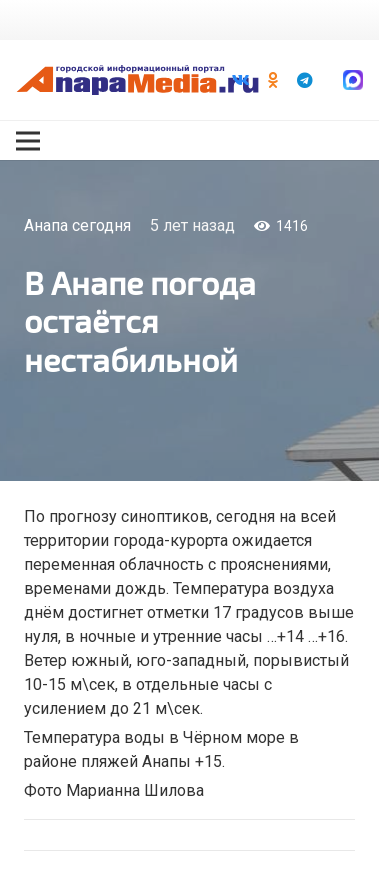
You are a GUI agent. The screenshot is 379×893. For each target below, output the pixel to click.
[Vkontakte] (241, 80)
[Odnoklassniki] (273, 80)
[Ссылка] (137, 80)
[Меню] (28, 141)
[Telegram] (305, 80)
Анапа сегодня (77, 225)
